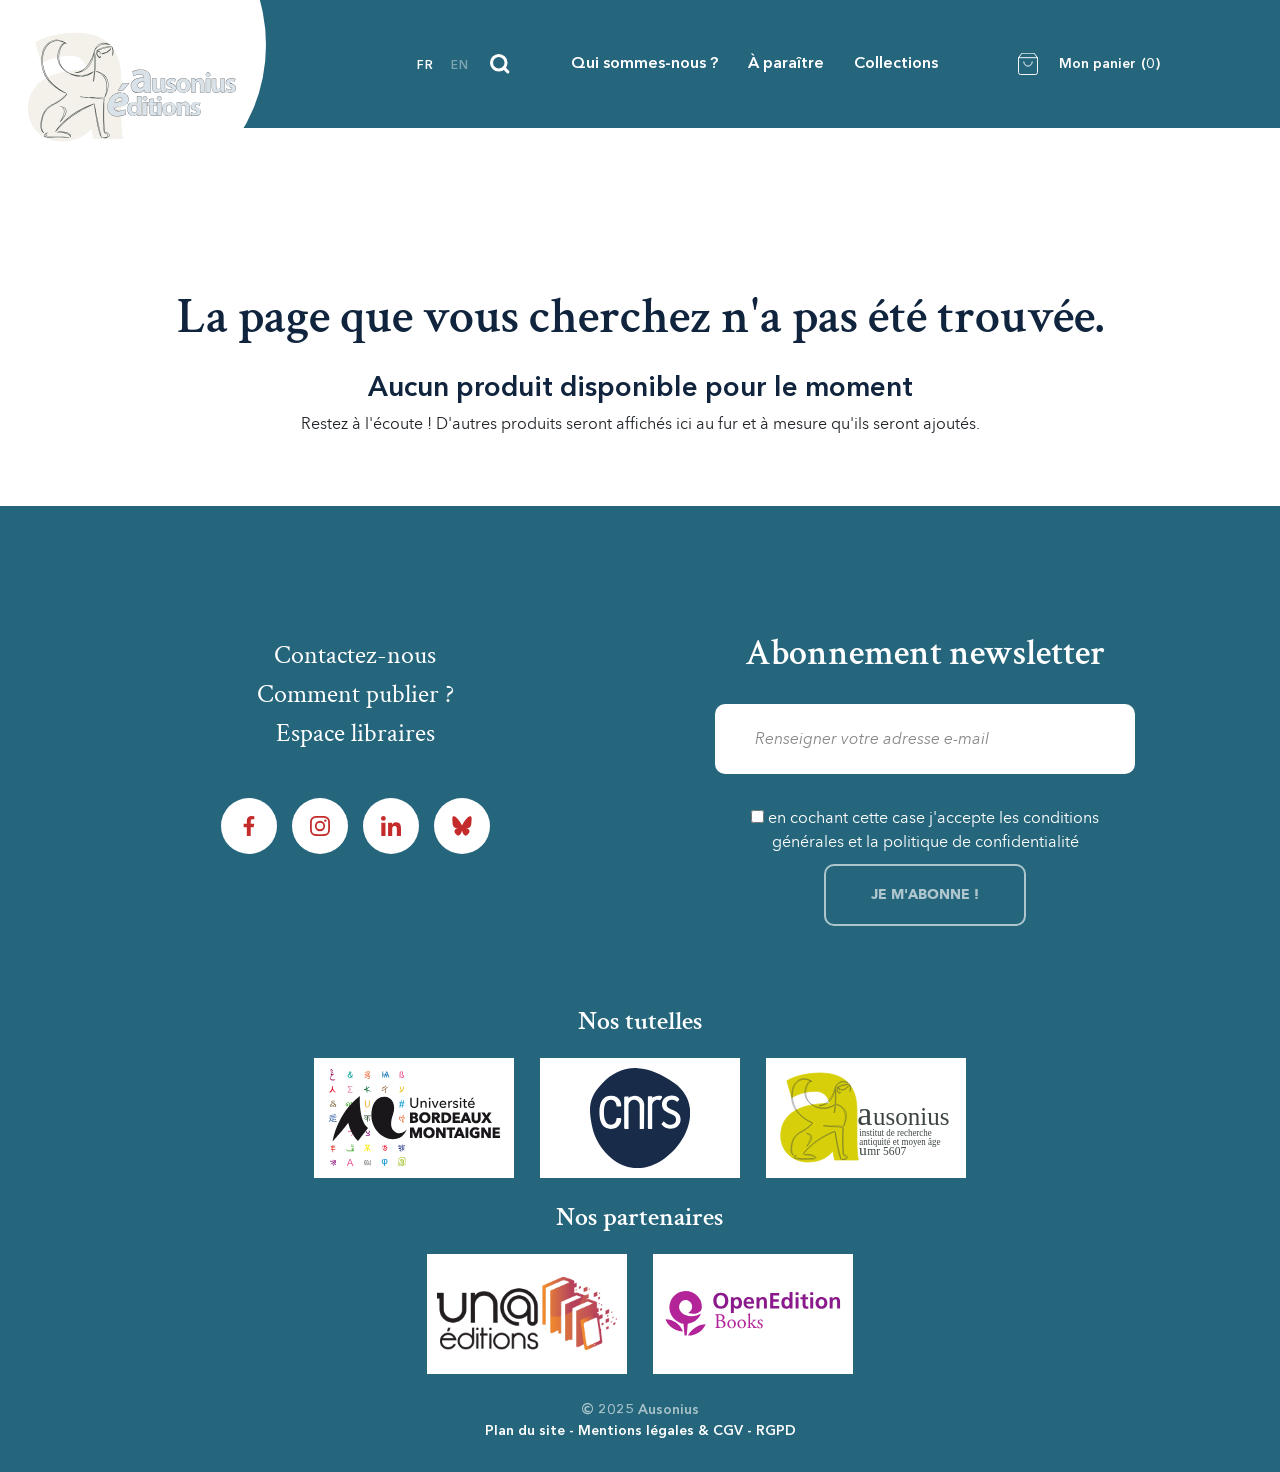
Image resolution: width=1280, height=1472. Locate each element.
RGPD (776, 1431)
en (460, 66)
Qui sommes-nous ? (644, 64)
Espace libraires (355, 733)
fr (425, 66)
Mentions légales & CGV (660, 1431)
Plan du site (525, 1431)
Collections (896, 64)
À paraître (786, 64)
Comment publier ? (355, 694)
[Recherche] (500, 64)
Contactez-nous (355, 655)
